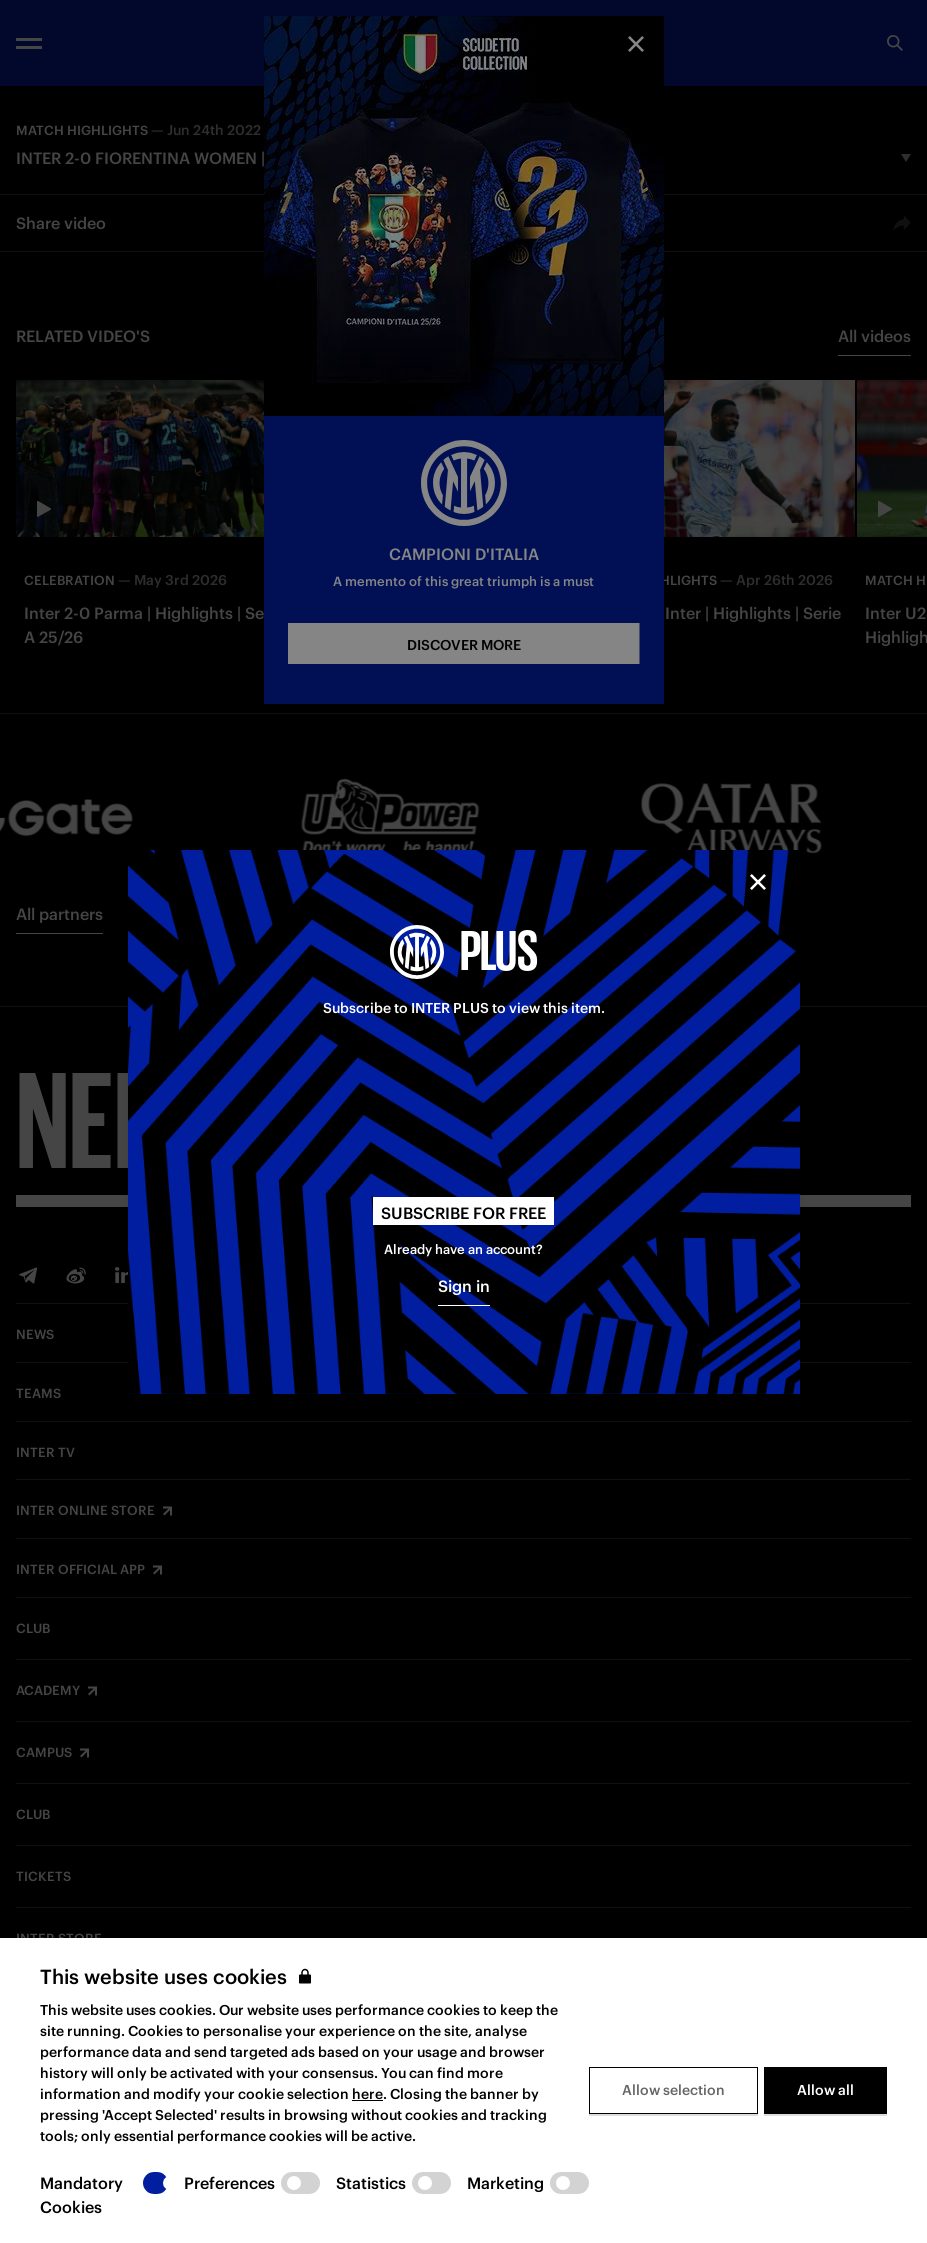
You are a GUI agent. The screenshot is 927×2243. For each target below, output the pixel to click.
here (367, 2094)
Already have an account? (463, 1249)
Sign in (464, 1286)
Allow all (825, 2090)
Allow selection (673, 2090)
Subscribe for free (463, 1213)
